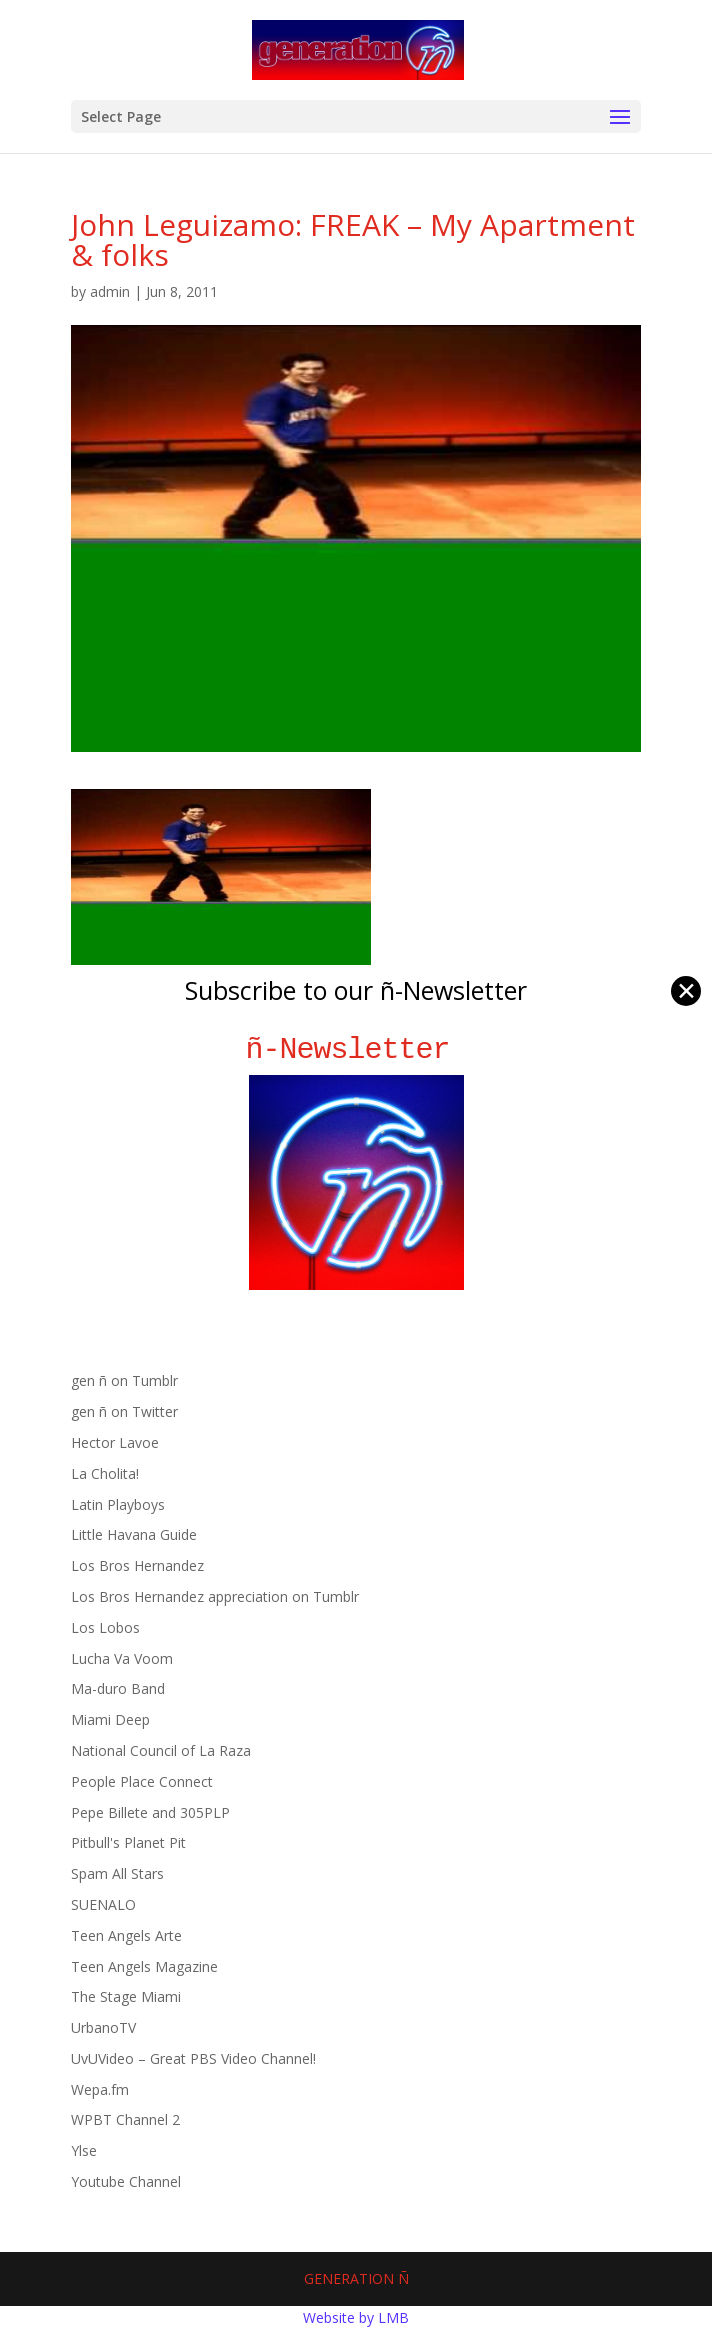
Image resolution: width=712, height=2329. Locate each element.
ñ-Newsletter (356, 1049)
